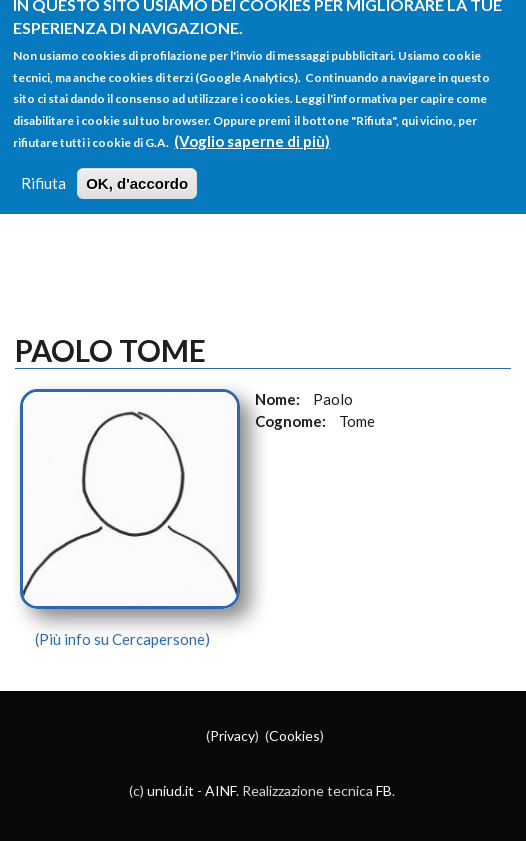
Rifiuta (43, 171)
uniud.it (170, 790)
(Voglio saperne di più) (252, 129)
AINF (220, 790)
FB (384, 790)
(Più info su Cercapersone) (122, 639)
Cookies (294, 735)
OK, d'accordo (137, 171)
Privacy (232, 735)
